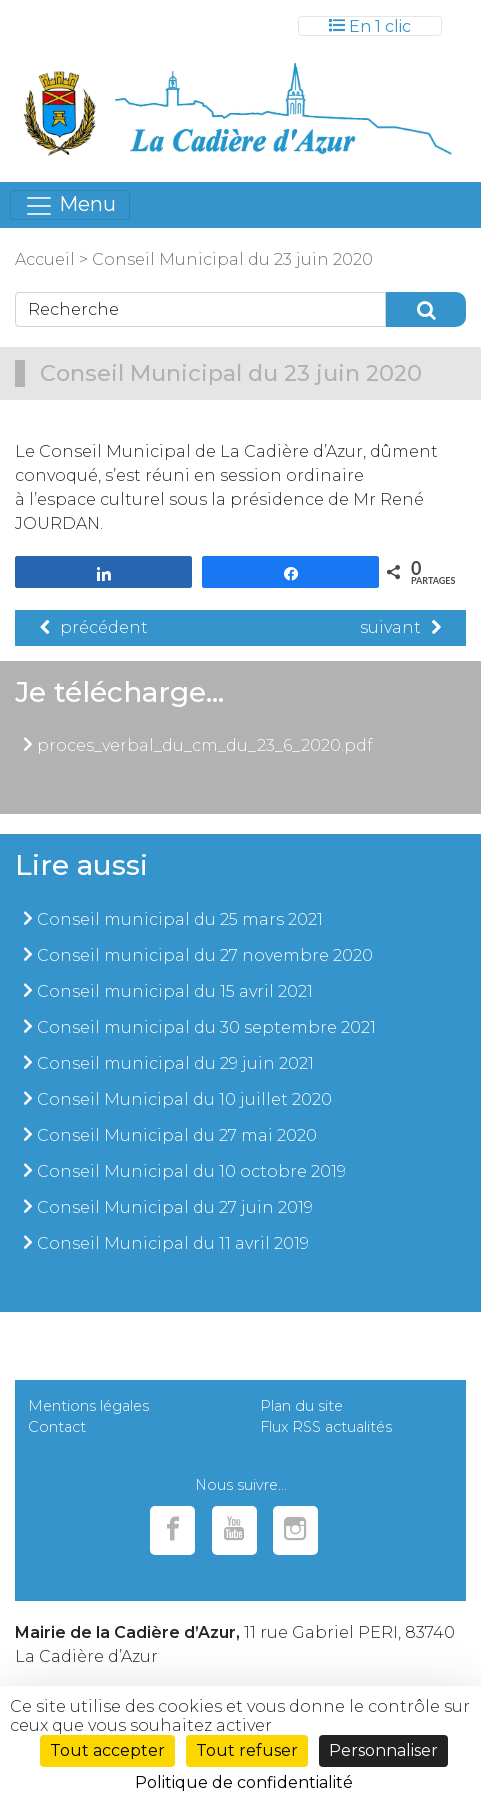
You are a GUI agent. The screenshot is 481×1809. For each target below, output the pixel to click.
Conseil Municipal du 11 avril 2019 (173, 1243)
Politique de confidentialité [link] (244, 1782)
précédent (94, 627)
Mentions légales (88, 1406)
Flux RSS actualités (326, 1427)
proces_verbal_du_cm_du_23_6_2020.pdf (205, 745)
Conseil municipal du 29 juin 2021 (175, 1063)
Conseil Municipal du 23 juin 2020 (232, 259)
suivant (400, 627)
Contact (57, 1427)
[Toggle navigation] (370, 26)
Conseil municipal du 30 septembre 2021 (206, 1027)
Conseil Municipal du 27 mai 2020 (177, 1135)
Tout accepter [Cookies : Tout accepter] (107, 1750)
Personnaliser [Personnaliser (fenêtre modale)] (383, 1750)
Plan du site (301, 1406)
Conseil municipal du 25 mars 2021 (180, 919)
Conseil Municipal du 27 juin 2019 (175, 1207)
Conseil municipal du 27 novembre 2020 (205, 955)
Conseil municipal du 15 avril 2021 (175, 991)
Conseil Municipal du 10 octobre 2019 (191, 1171)
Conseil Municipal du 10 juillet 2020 (184, 1099)
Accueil (45, 259)
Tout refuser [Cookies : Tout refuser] (247, 1750)
